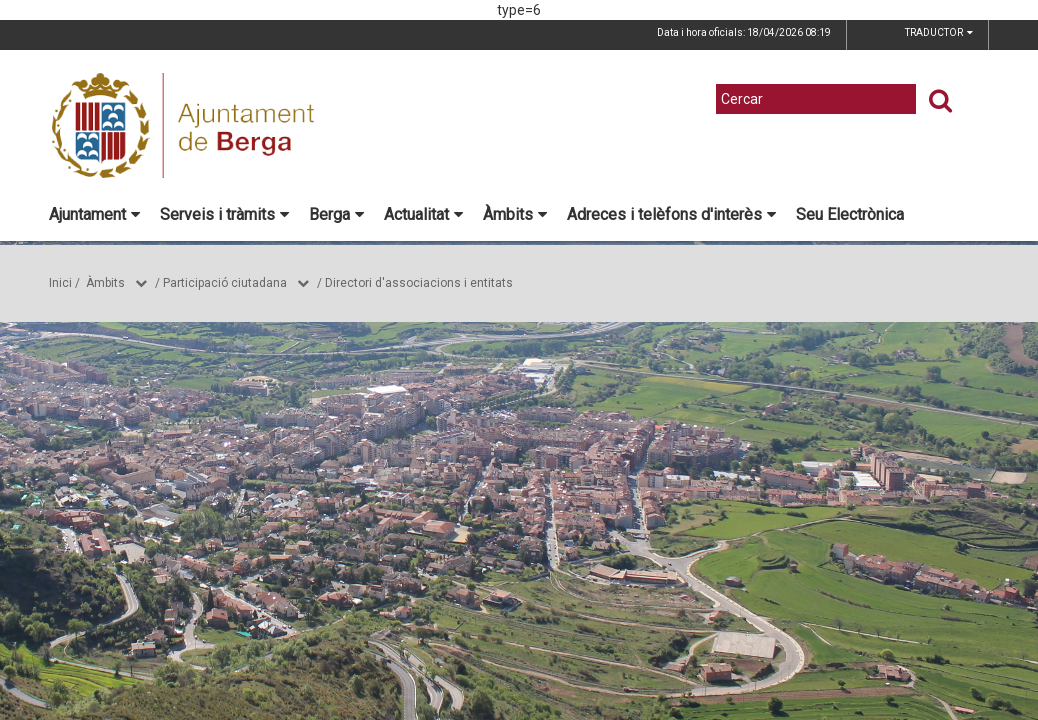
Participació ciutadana (225, 283)
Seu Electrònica (850, 214)
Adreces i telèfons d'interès (671, 214)
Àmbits (515, 214)
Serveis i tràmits (224, 214)
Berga (336, 214)
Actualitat (423, 214)
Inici (60, 283)
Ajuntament (94, 214)
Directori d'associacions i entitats (419, 283)
